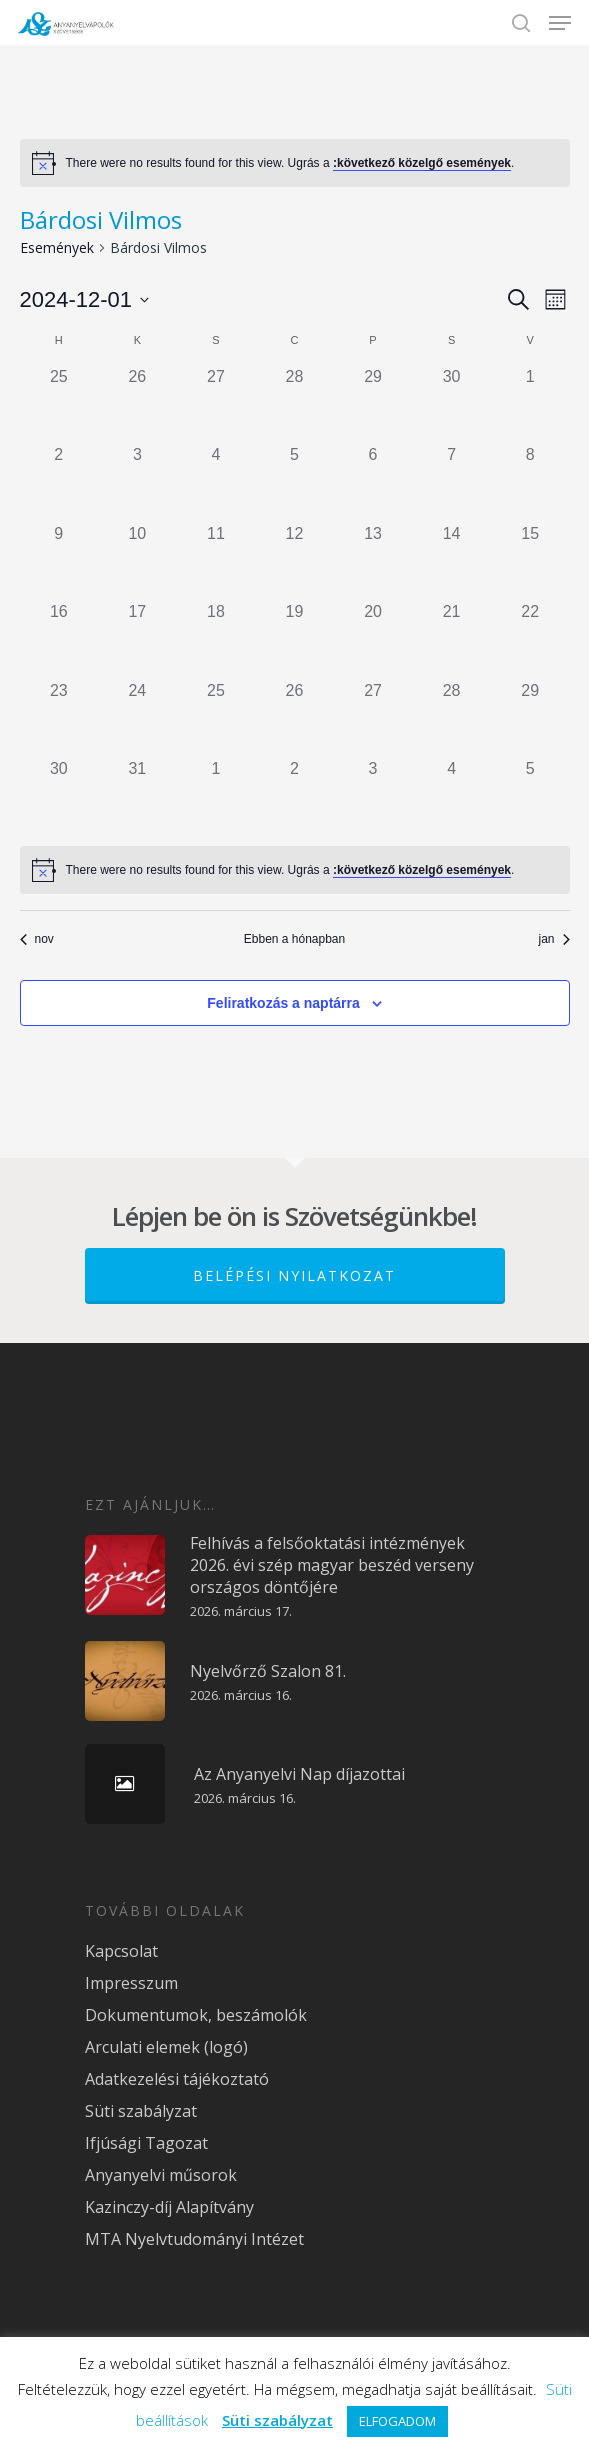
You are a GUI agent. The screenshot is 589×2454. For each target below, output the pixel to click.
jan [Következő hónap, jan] (553, 939)
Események (57, 247)
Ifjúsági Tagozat (146, 2143)
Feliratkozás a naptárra (283, 1003)
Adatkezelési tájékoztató (177, 2079)
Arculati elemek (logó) (166, 2047)
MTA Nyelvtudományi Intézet (194, 2239)
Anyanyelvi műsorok (161, 2175)
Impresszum (131, 1983)
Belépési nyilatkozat (294, 1275)
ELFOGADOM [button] (397, 2421)
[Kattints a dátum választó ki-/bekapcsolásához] (85, 299)
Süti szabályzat (141, 2111)
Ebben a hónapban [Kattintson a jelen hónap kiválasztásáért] (294, 939)
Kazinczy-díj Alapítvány (169, 2207)
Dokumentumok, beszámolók (196, 2015)
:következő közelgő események (422, 163)
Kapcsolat (121, 1951)
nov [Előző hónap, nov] (37, 939)
